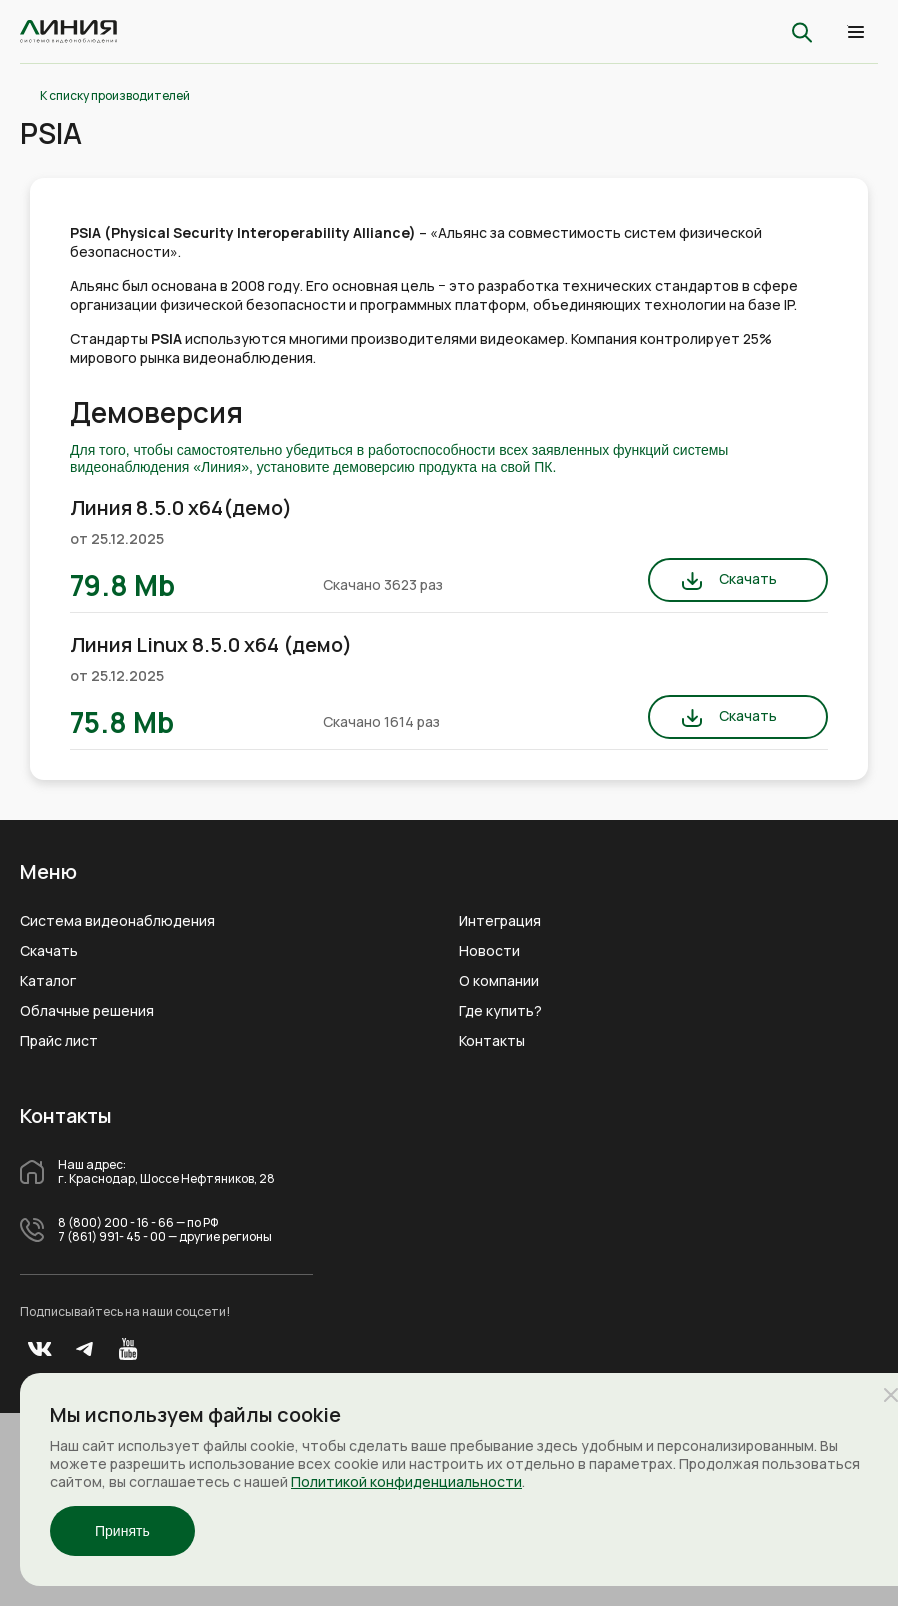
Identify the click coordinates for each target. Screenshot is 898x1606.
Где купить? (500, 1011)
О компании (499, 981)
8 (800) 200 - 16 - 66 (116, 1223)
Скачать (748, 578)
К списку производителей (115, 96)
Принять (122, 1531)
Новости (489, 951)
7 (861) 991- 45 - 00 (112, 1237)
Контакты (492, 1041)
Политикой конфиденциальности (406, 1481)
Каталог (48, 981)
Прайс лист (59, 1041)
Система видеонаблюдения (117, 921)
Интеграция (500, 921)
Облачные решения (87, 1011)
